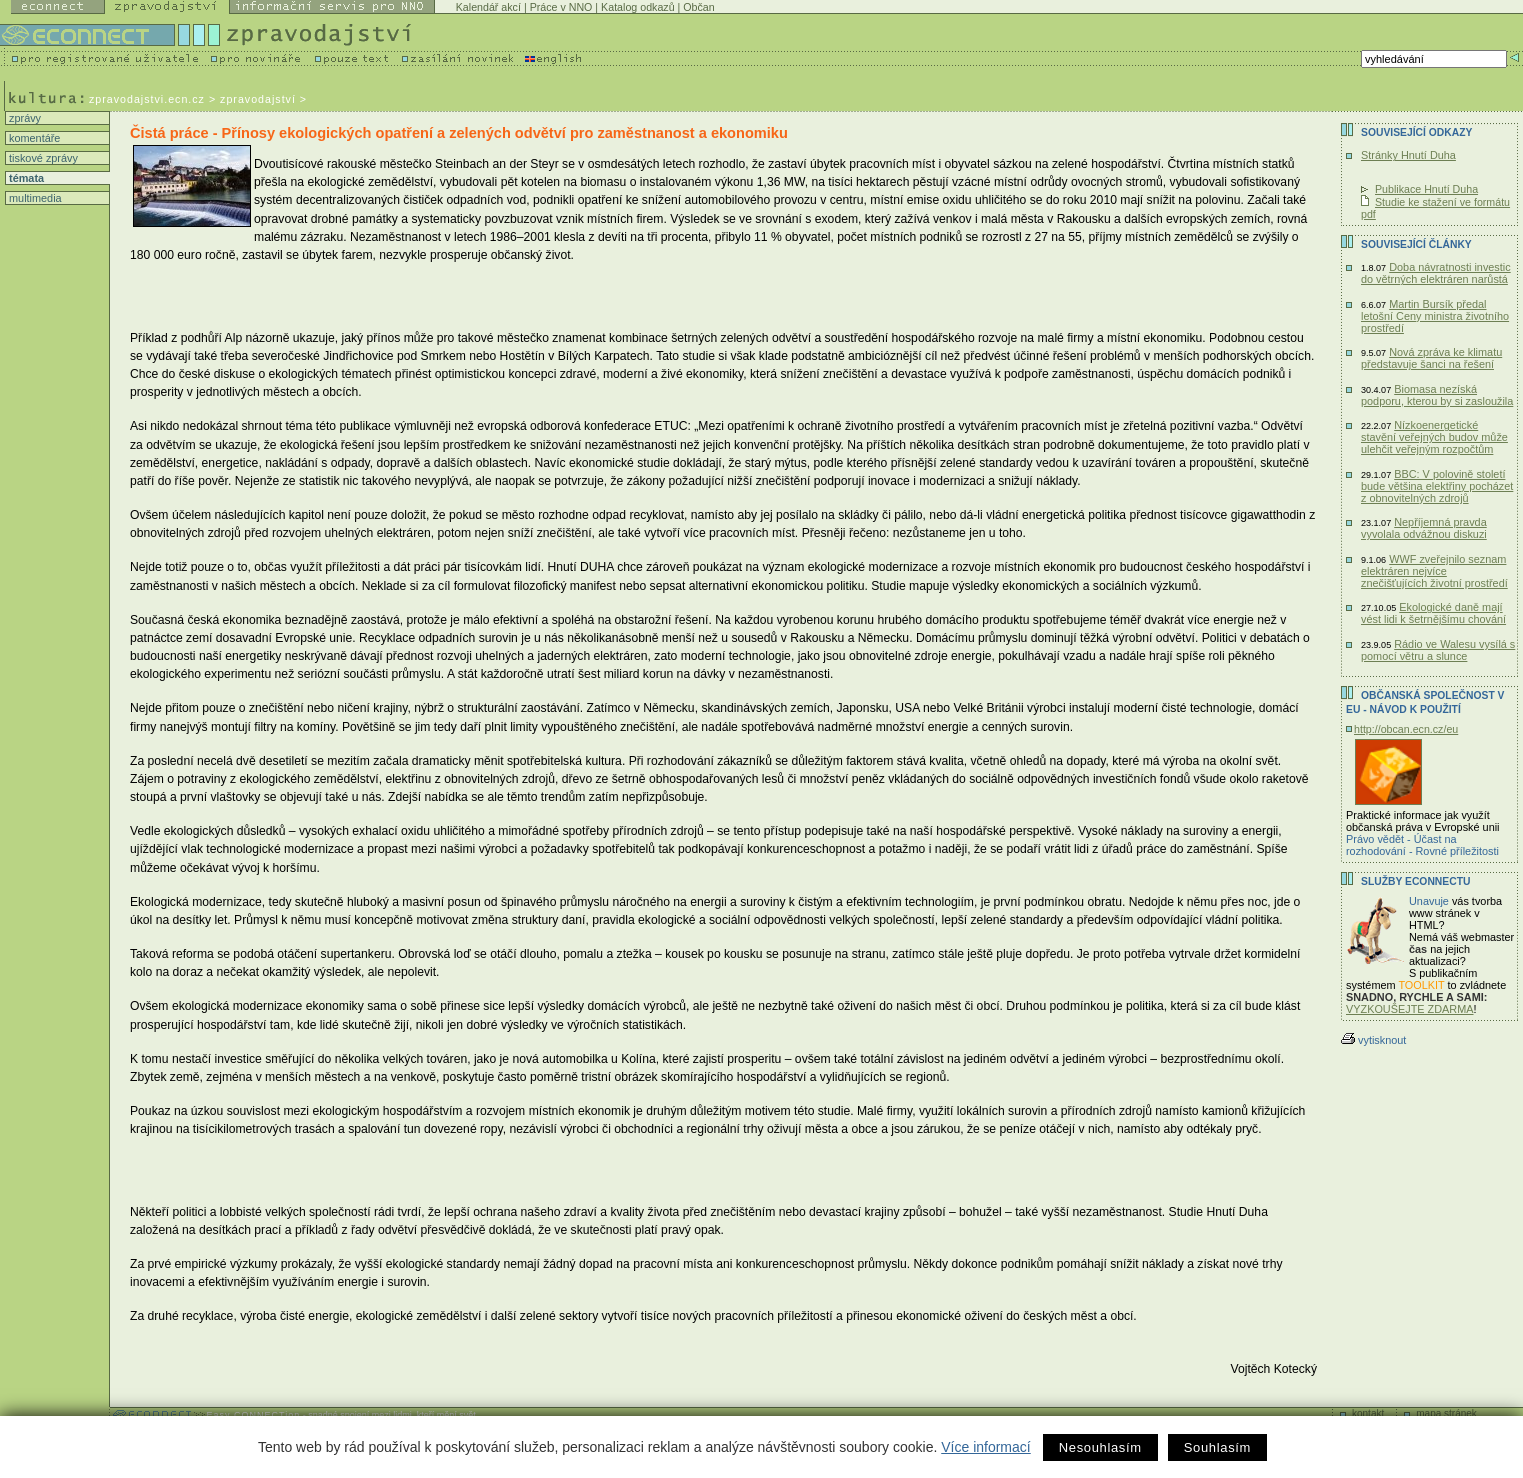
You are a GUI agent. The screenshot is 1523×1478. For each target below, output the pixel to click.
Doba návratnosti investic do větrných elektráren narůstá (1436, 273)
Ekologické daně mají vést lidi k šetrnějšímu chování (1433, 613)
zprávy (23, 118)
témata (25, 178)
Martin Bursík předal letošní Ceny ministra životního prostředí (1435, 316)
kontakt (1368, 1413)
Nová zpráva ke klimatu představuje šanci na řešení (1431, 358)
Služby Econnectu (1415, 881)
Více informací (985, 1447)
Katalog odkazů (637, 7)
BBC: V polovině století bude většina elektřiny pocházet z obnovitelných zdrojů (1437, 486)
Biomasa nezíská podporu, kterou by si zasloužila (1437, 395)
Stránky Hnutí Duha (1408, 155)
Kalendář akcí (488, 7)
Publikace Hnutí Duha (1426, 189)
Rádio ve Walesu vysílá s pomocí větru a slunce (1438, 650)
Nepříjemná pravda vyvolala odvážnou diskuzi (1424, 528)
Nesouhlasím (1100, 1447)
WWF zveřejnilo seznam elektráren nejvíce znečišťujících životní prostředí (1434, 571)
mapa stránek (1446, 1413)
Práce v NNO (561, 7)
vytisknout (1373, 1040)
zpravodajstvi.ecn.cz (147, 99)
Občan (698, 7)
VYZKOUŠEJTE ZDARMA (1410, 1009)
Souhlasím (1217, 1447)
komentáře (33, 138)
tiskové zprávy (42, 158)
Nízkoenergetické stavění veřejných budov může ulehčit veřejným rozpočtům (1434, 437)
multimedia (34, 198)
